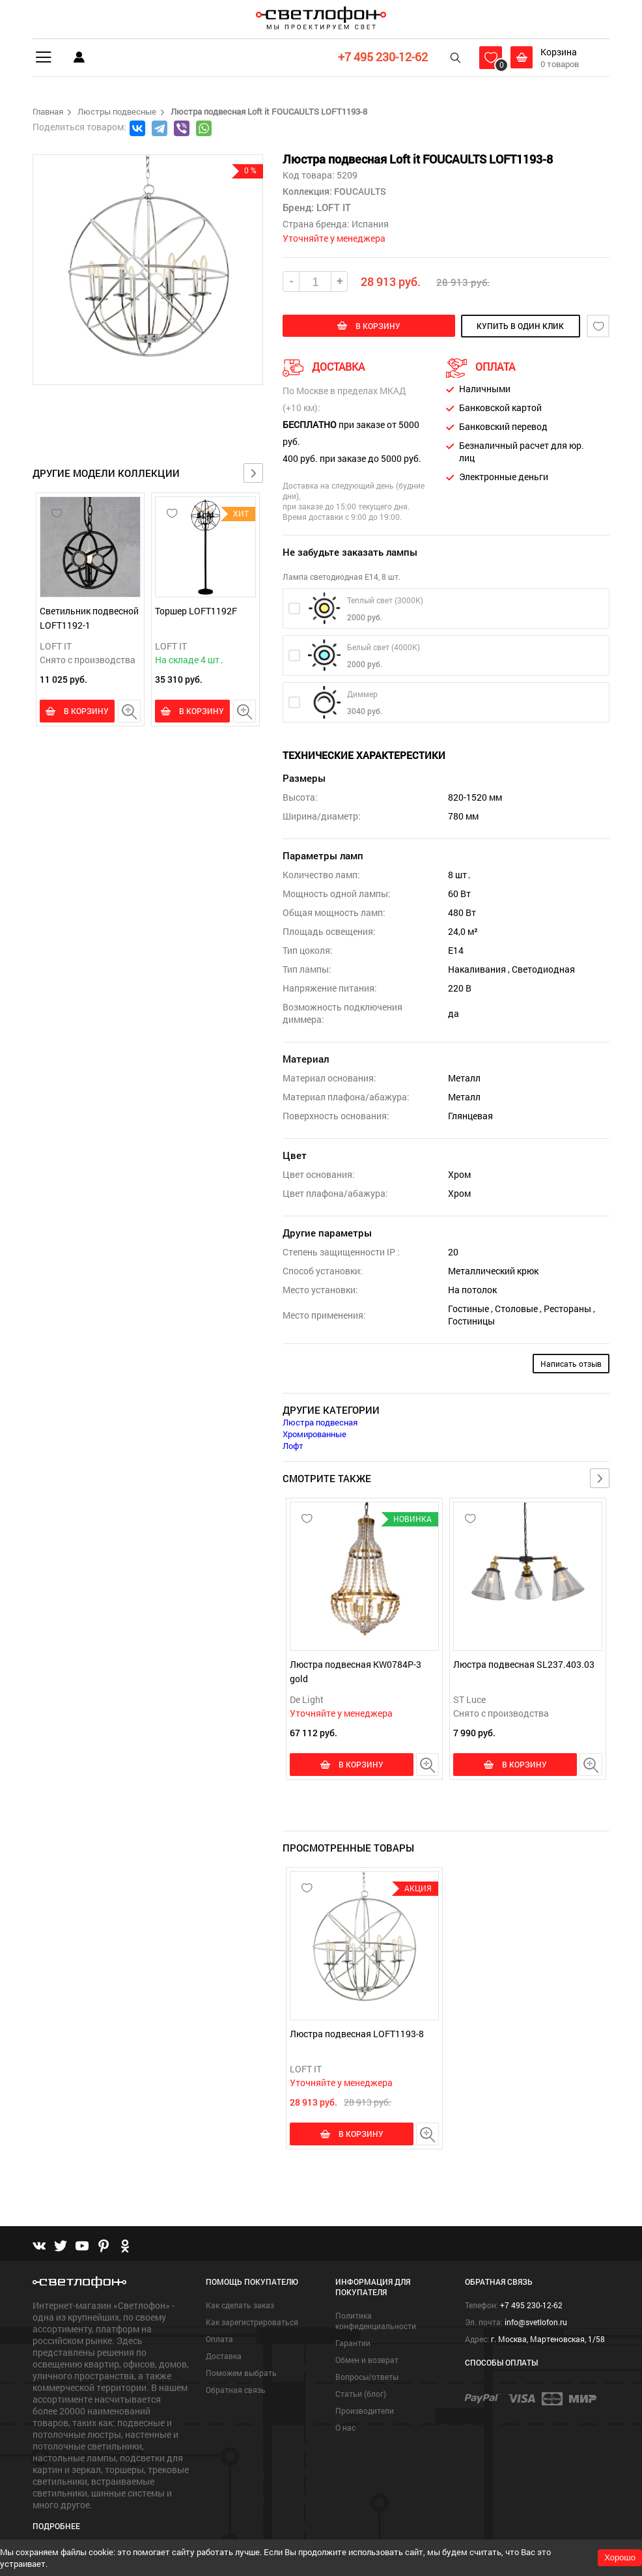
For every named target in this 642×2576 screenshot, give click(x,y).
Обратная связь (236, 2386)
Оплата (219, 2335)
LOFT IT (56, 646)
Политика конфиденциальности (375, 2316)
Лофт (293, 1446)
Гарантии (352, 2339)
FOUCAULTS (359, 191)
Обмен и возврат (366, 2356)
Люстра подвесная (320, 1422)
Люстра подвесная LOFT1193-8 (357, 2031)
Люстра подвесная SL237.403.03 (523, 1664)
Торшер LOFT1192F (196, 611)
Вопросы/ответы (366, 2373)
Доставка (224, 2352)
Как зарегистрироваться (252, 2318)
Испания (370, 224)
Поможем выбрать (241, 2369)
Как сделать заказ (240, 2301)
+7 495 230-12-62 (382, 56)
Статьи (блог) (360, 2389)
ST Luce (469, 1699)
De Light (307, 1699)
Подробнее (56, 2521)
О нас (345, 2423)
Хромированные (314, 1434)
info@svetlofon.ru (536, 2318)
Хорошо (619, 2557)
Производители (364, 2406)
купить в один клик (513, 326)
